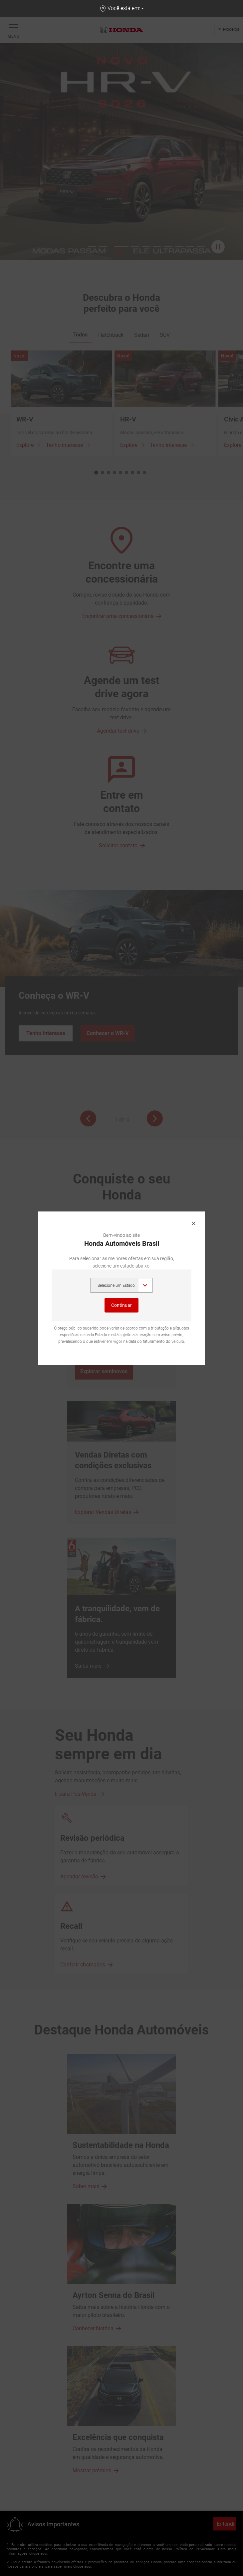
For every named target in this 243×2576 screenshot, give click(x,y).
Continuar (122, 1305)
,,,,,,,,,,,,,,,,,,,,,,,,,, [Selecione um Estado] (121, 1285)
